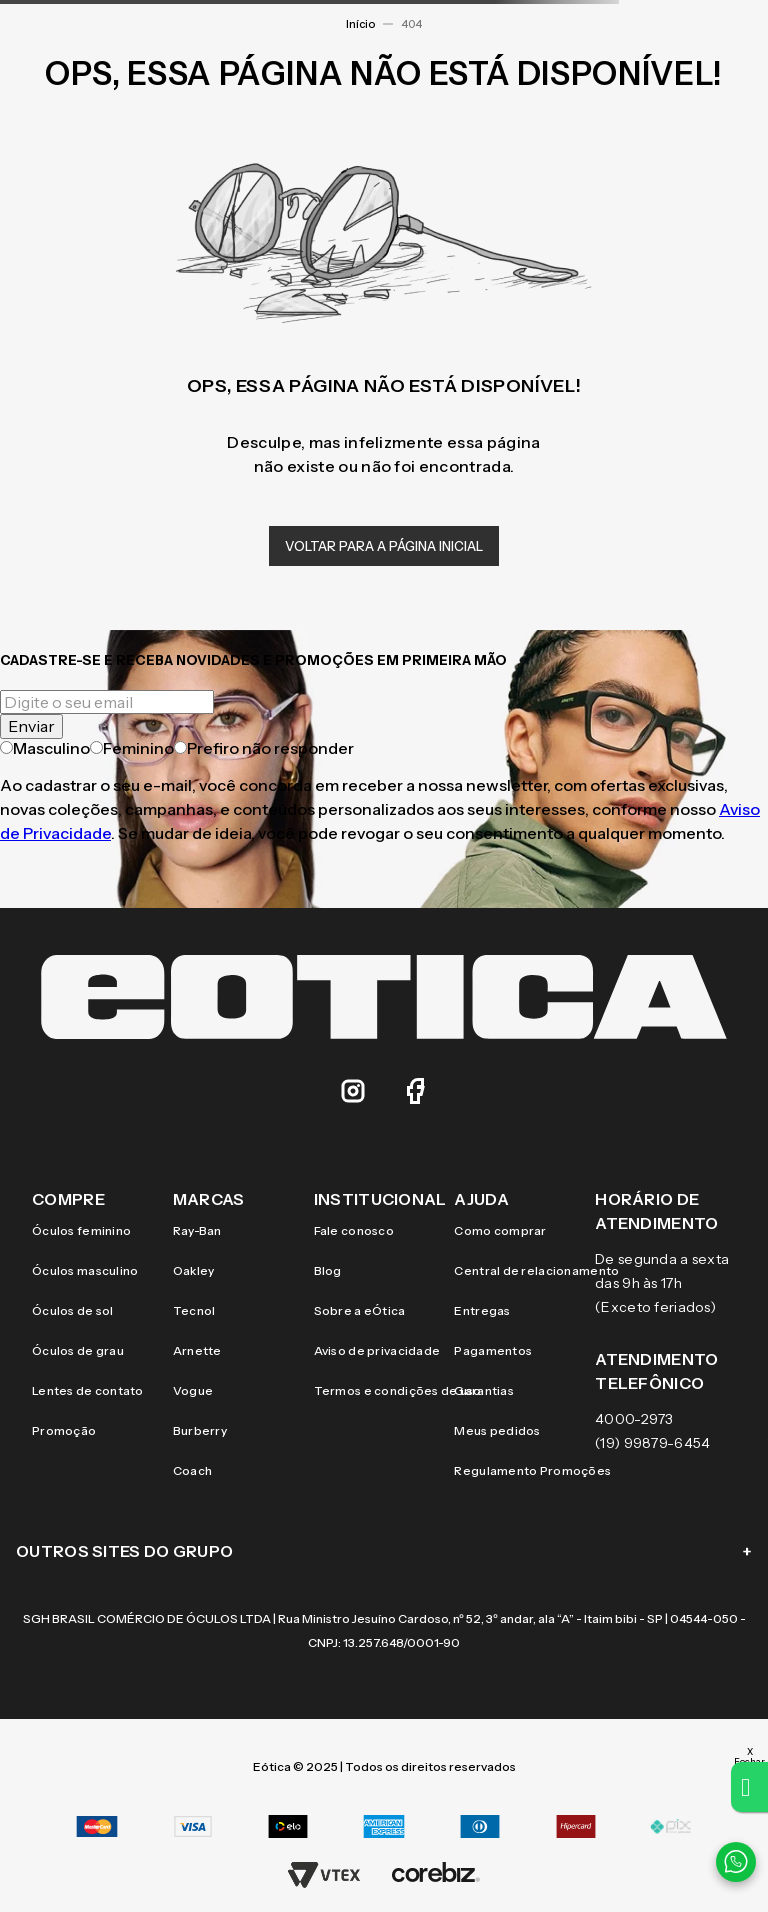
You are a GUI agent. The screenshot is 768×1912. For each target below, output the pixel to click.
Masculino (45, 748)
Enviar (31, 726)
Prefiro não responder (264, 748)
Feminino (132, 748)
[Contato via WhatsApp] (736, 1862)
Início (360, 24)
